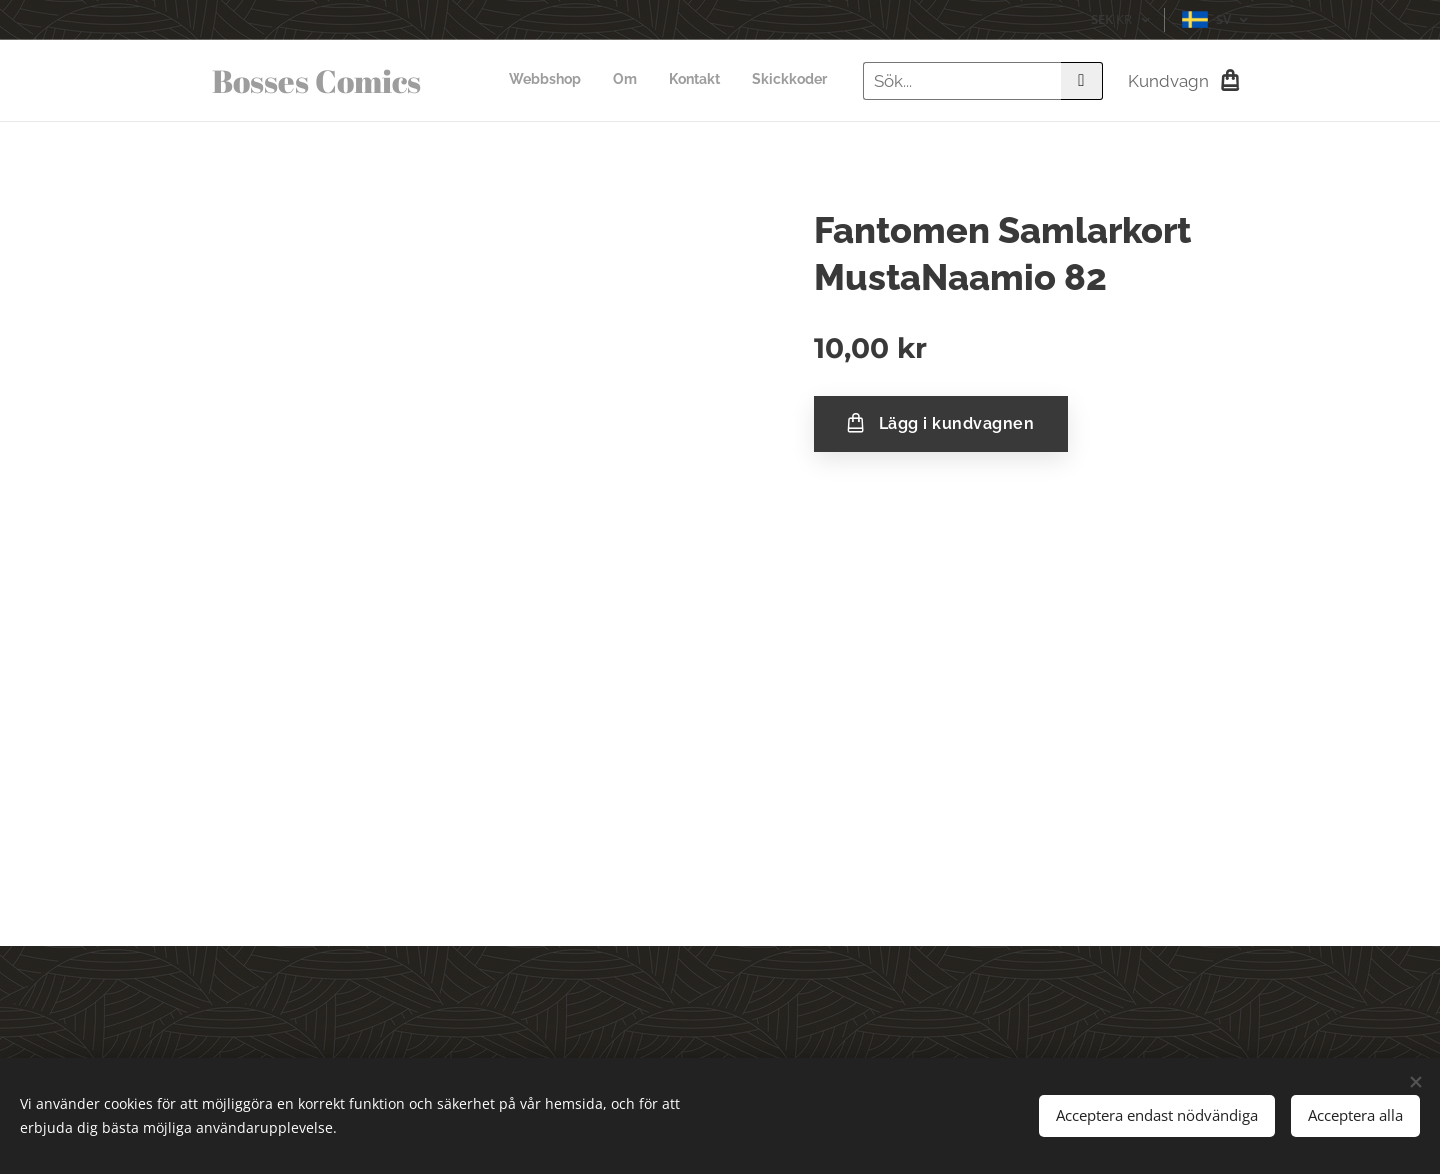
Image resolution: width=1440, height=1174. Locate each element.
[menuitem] (736, 81)
